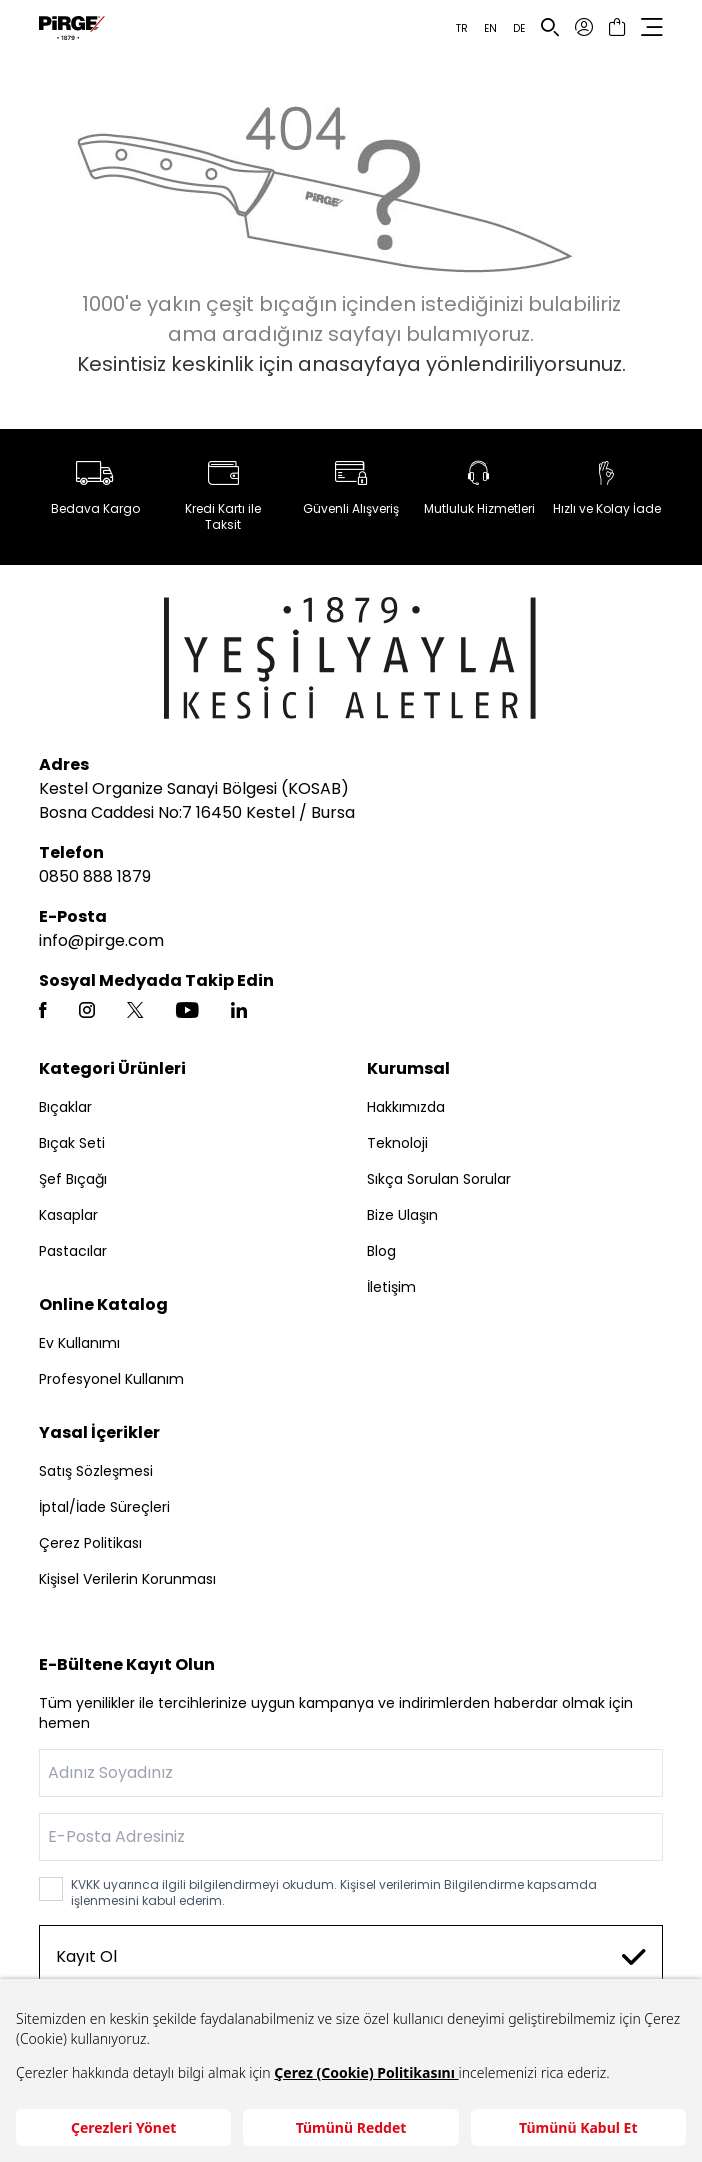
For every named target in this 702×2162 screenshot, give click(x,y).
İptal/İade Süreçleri (104, 1507)
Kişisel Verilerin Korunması (127, 1579)
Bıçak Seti (72, 1143)
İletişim (391, 1287)
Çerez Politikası (90, 1543)
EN (490, 28)
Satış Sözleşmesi (96, 1471)
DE (519, 28)
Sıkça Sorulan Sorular (439, 1179)
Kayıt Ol (351, 1956)
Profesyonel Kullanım (111, 1379)
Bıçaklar (65, 1107)
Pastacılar (73, 1251)
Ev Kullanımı (79, 1343)
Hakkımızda (406, 1107)
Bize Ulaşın (402, 1215)
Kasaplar (68, 1215)
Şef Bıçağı (73, 1179)
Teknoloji (397, 1143)
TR (462, 28)
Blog (381, 1251)
